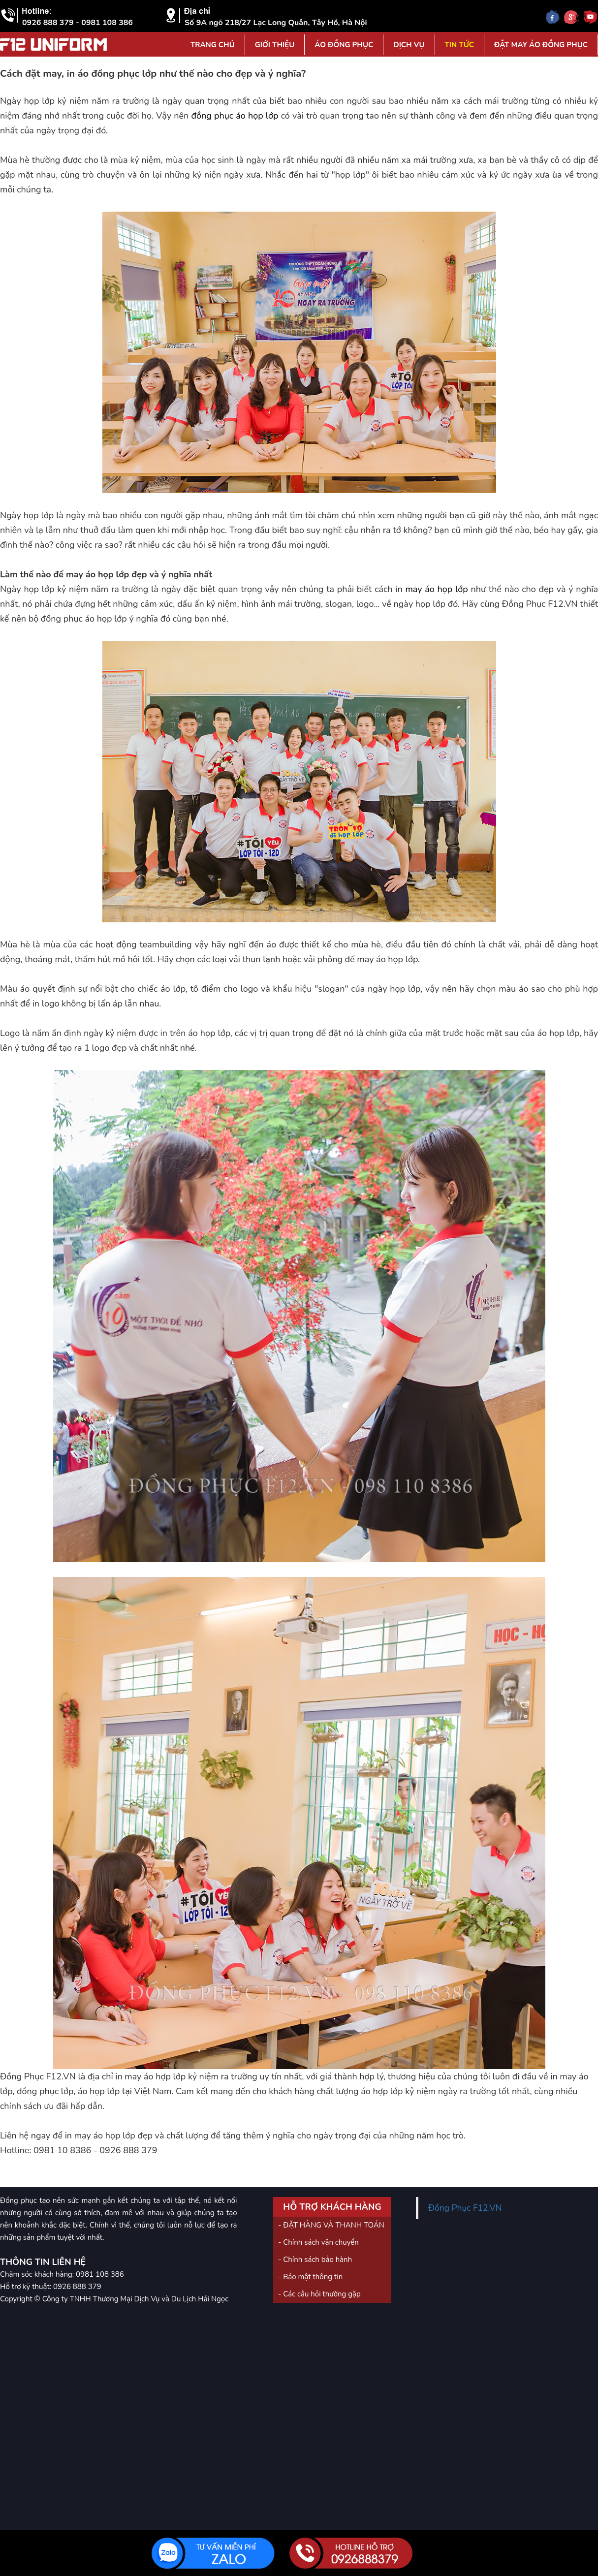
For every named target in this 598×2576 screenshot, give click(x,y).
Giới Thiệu (275, 45)
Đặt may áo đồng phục (541, 45)
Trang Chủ (212, 45)
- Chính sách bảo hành (315, 2259)
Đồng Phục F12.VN (465, 2208)
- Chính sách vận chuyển (318, 2242)
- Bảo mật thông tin (310, 2277)
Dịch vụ (408, 45)
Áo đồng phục (344, 45)
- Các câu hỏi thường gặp (319, 2294)
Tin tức (459, 45)
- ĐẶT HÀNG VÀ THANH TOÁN (331, 2225)
